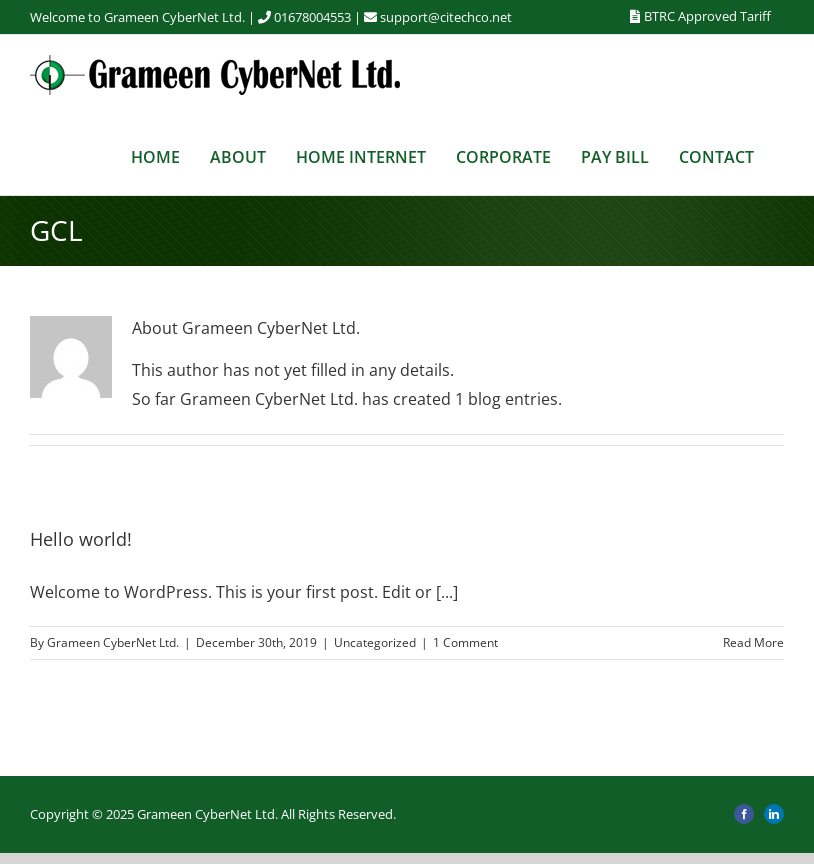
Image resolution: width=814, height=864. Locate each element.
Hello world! (81, 539)
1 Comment (465, 642)
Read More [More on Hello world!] (753, 642)
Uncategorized (375, 642)
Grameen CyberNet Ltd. (113, 642)
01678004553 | (327, 17)
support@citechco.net (446, 17)
